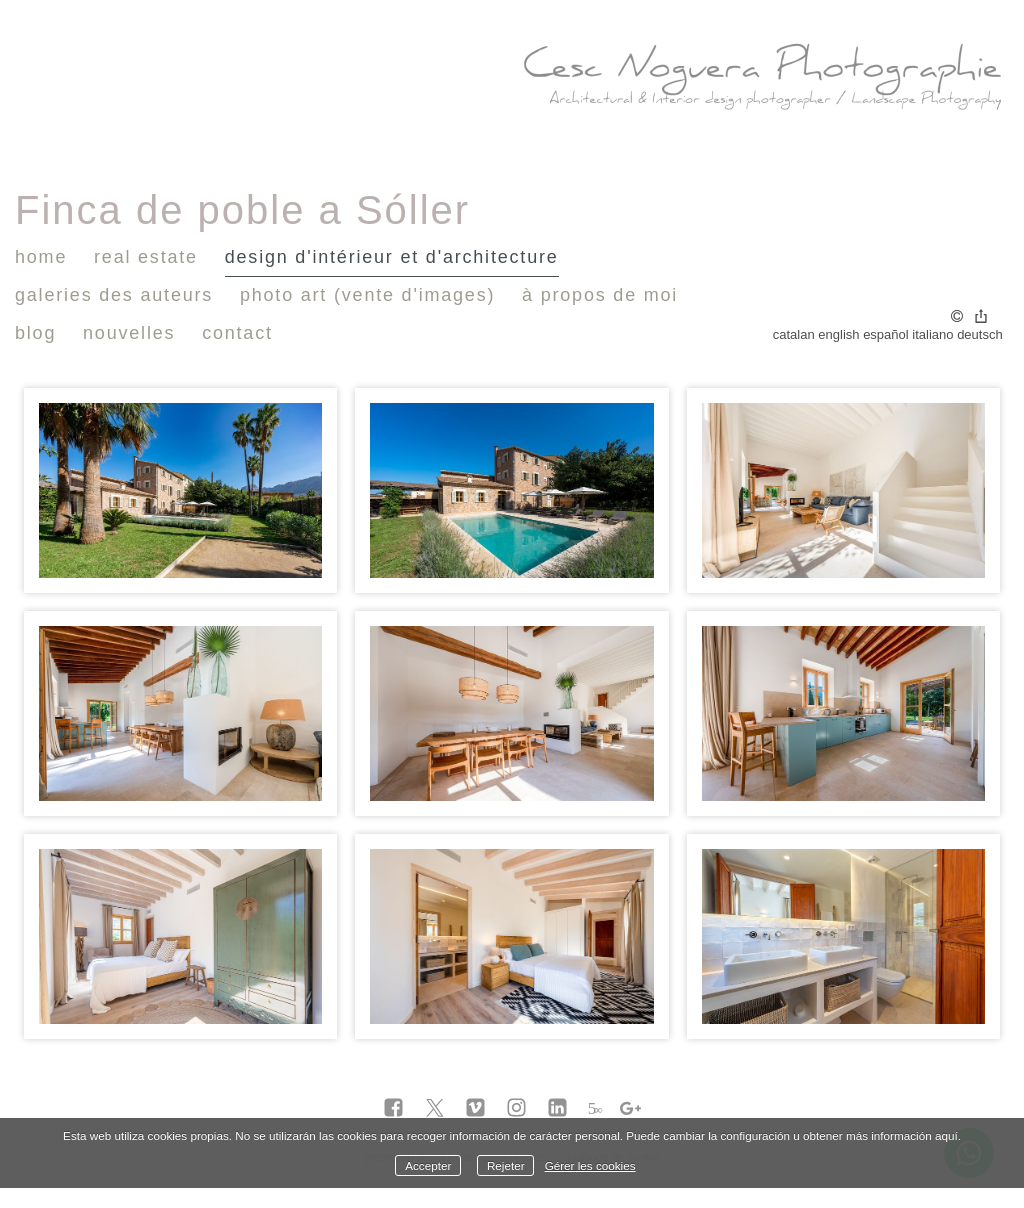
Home (41, 257)
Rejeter (506, 1165)
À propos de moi (600, 295)
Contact (237, 333)
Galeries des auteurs (114, 295)
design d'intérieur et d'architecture (392, 257)
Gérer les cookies (590, 1165)
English (838, 334)
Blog (35, 333)
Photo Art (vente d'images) (367, 295)
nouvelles (129, 333)
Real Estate (146, 257)
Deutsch (980, 334)
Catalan (794, 334)
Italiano (932, 334)
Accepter (428, 1165)
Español (886, 334)
